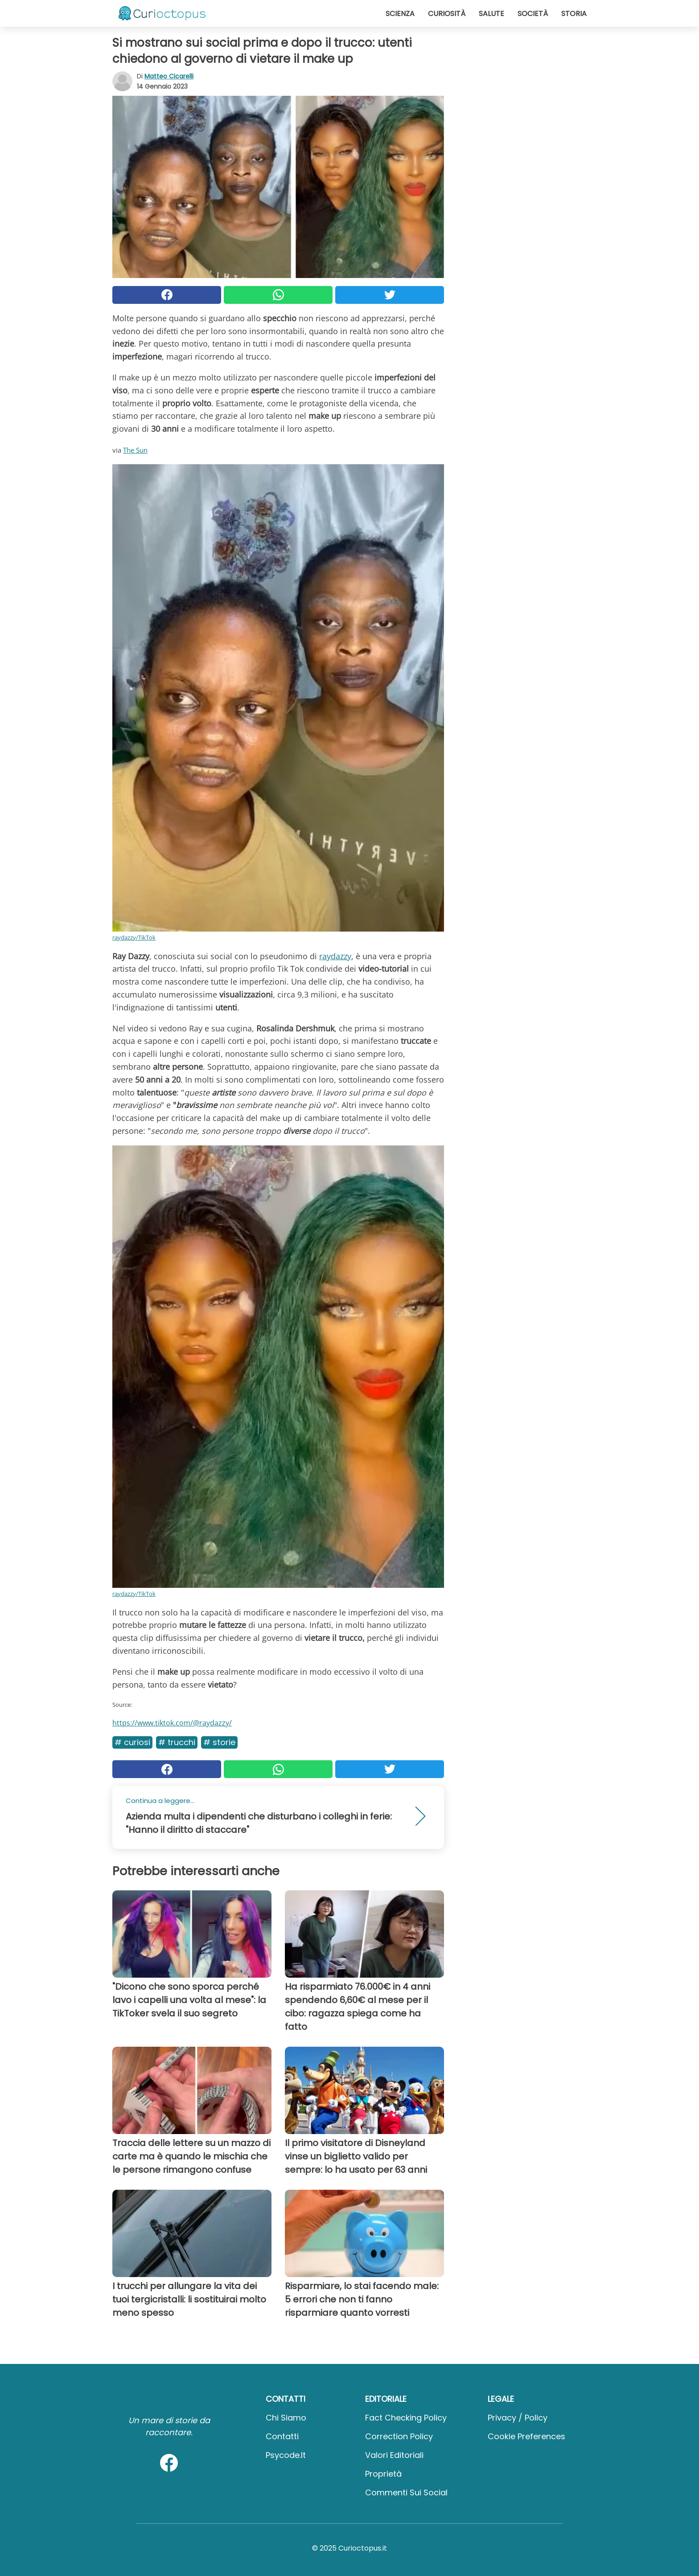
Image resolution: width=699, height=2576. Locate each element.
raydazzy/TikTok (134, 937)
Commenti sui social (406, 2492)
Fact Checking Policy (406, 2417)
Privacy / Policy (517, 2417)
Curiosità (446, 13)
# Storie (219, 1742)
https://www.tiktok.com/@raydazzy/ (172, 1723)
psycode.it (286, 2455)
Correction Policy (399, 2436)
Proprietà (383, 2473)
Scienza (400, 13)
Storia (574, 13)
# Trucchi (176, 1742)
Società (533, 13)
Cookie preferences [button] (526, 2436)
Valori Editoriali (394, 2455)
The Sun (135, 450)
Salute (491, 13)
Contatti (282, 2436)
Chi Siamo (286, 2417)
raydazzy (335, 956)
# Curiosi (132, 1742)
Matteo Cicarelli (168, 76)
